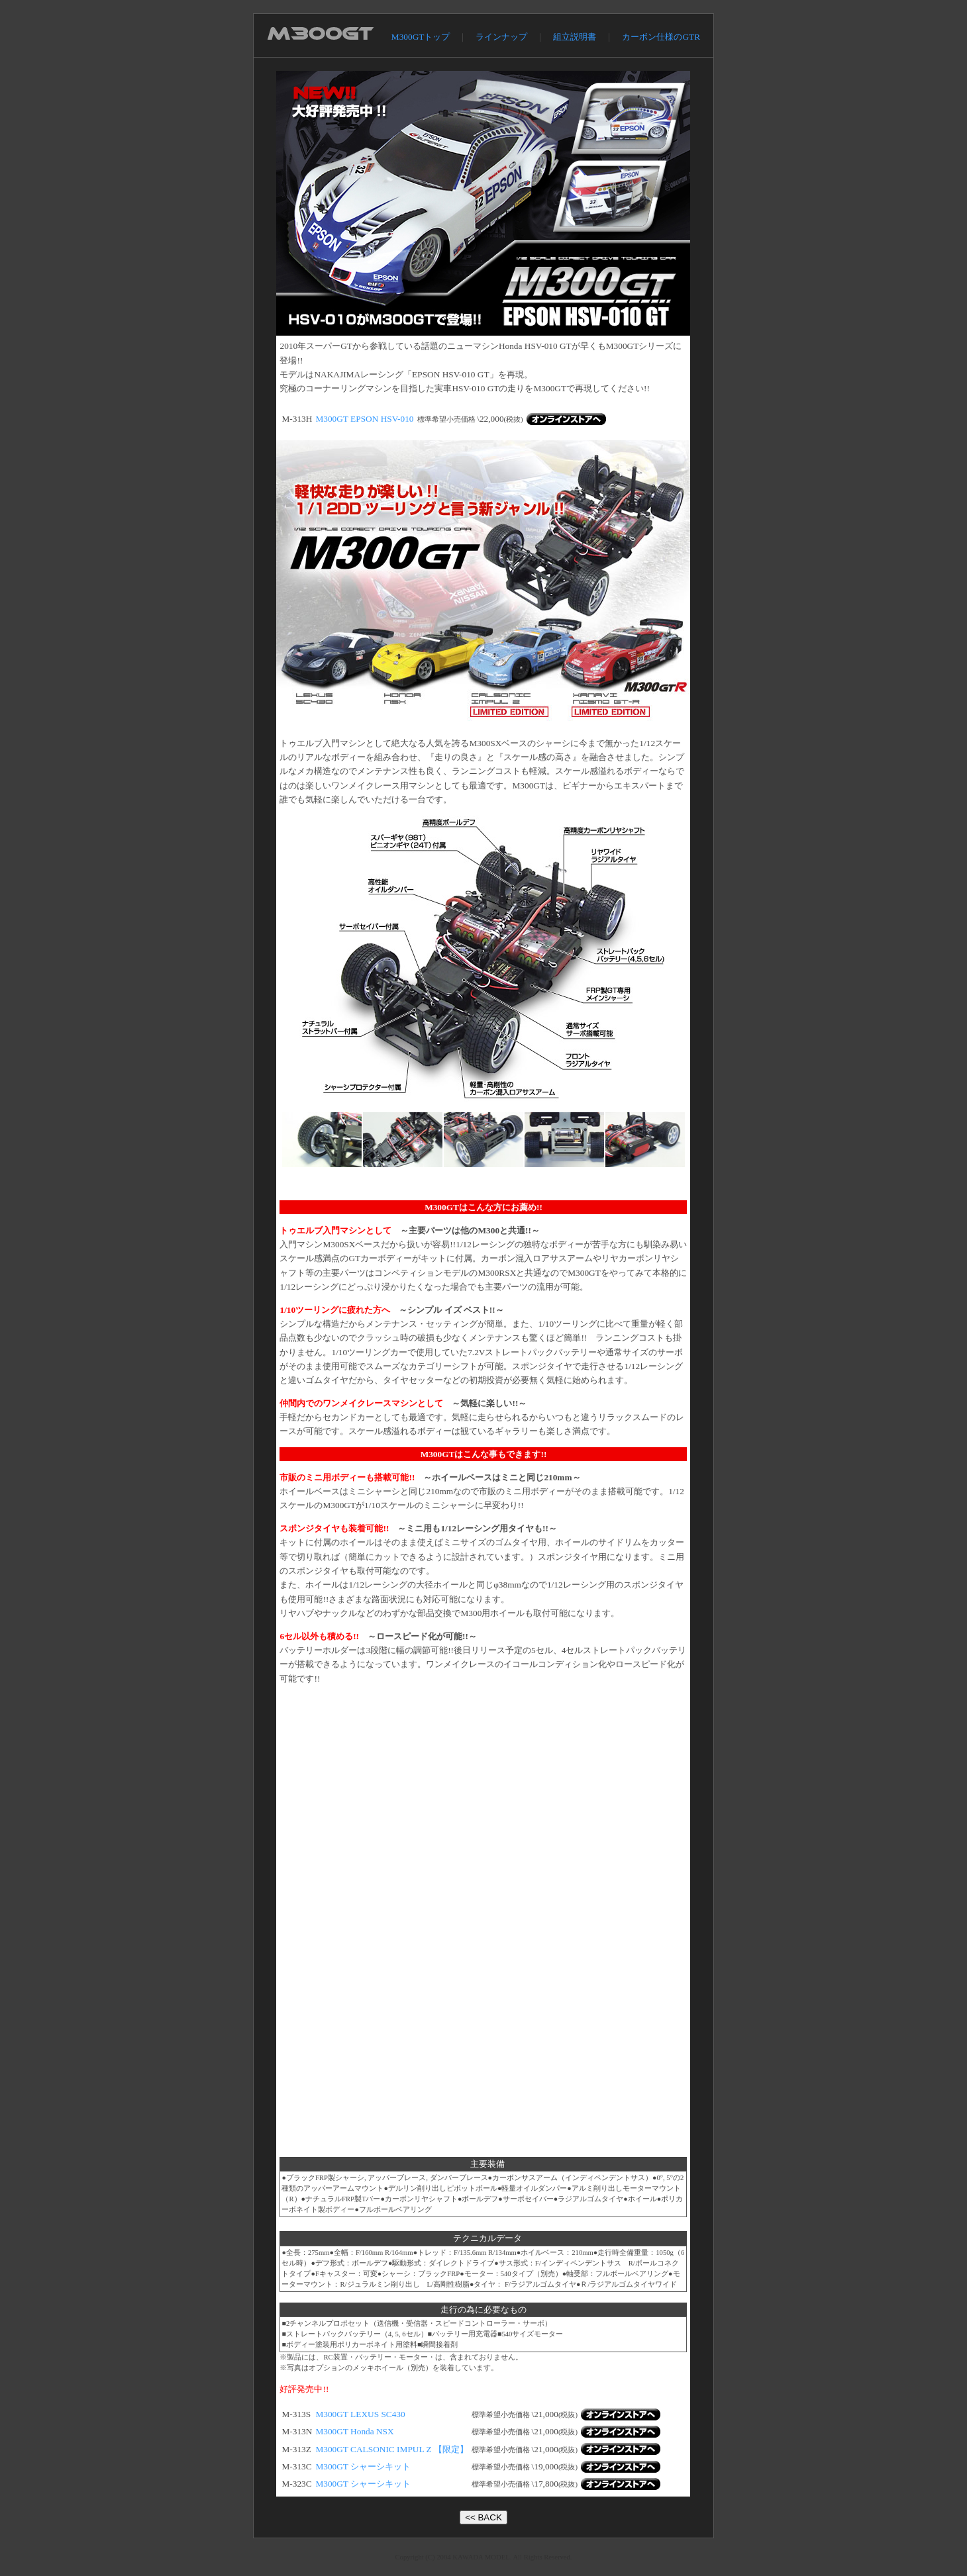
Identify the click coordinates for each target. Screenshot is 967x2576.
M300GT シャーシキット (363, 2466)
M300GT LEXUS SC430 (360, 2414)
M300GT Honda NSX (354, 2431)
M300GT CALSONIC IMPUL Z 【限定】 (391, 2449)
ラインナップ (501, 37)
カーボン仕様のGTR (661, 37)
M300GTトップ (420, 37)
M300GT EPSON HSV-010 (364, 419)
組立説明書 (574, 37)
